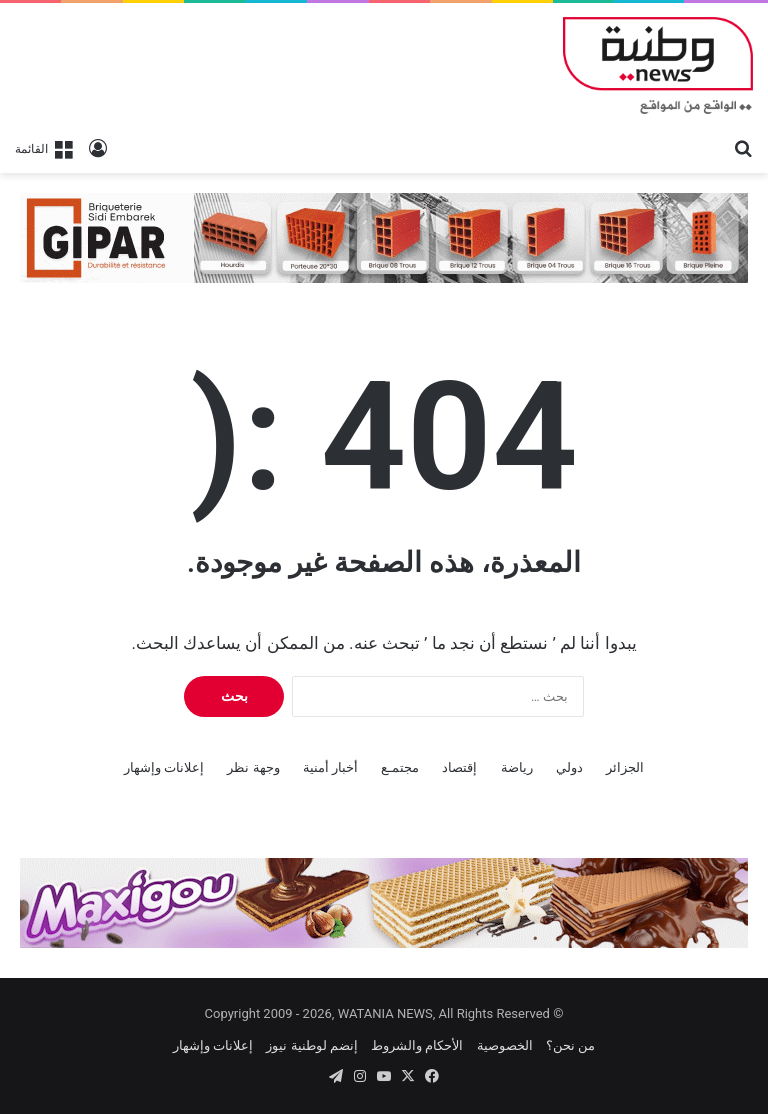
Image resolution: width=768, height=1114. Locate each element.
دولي (569, 767)
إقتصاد (459, 767)
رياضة (517, 767)
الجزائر (625, 767)
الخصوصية (505, 1045)
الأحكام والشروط (417, 1045)
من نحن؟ (570, 1045)
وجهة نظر (253, 767)
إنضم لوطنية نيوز (311, 1045)
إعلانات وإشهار (164, 767)
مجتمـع (400, 767)
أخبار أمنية (330, 767)
